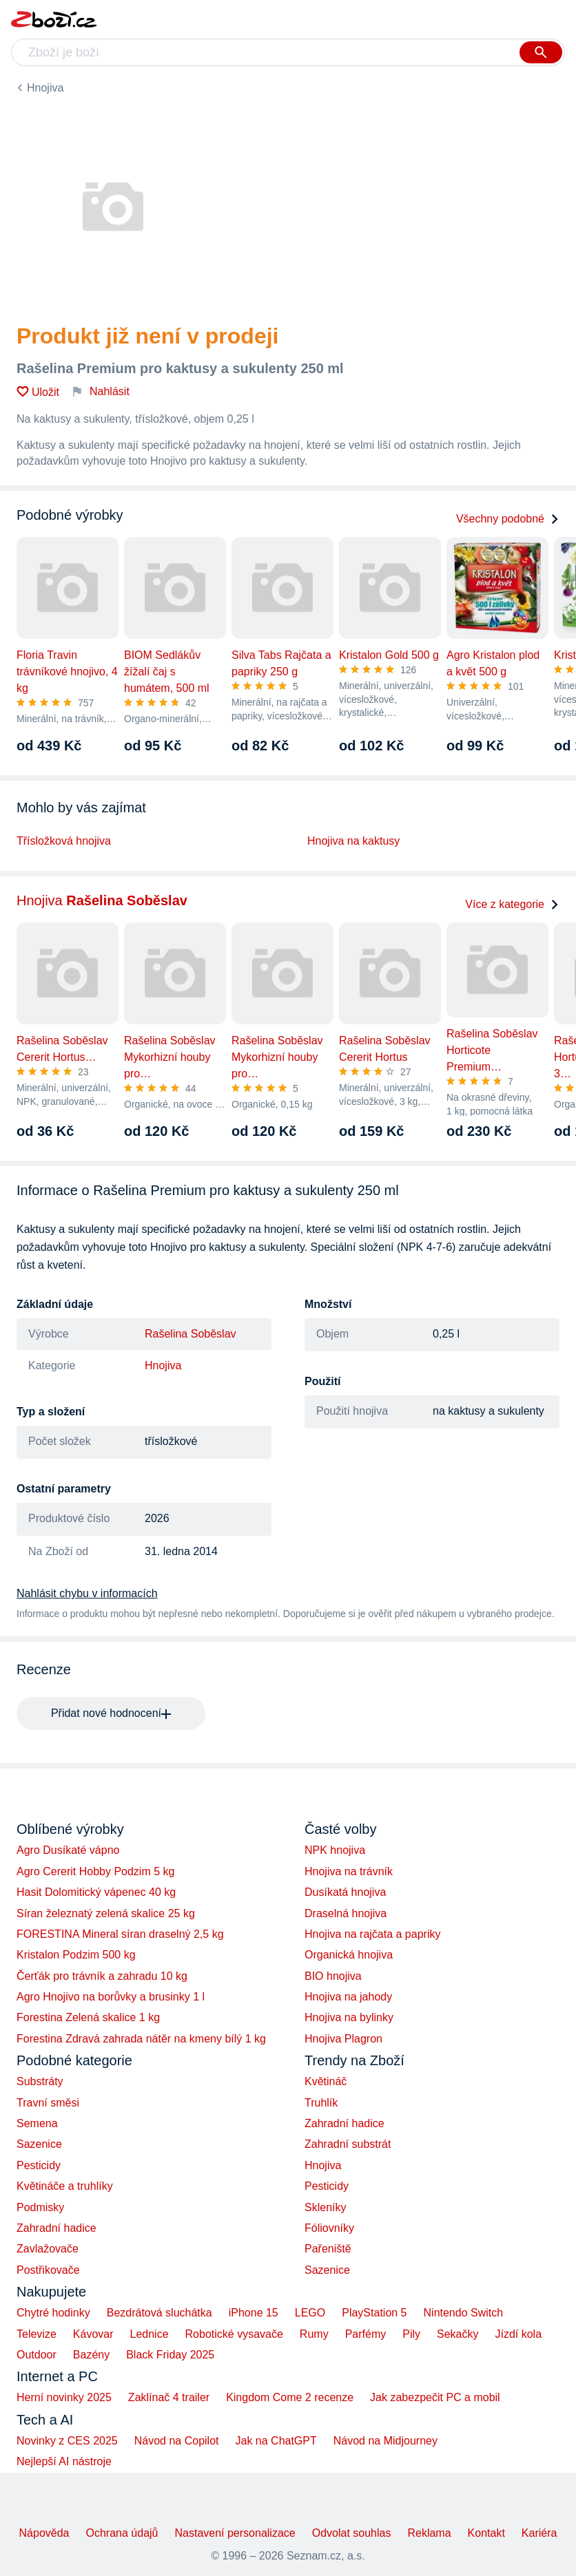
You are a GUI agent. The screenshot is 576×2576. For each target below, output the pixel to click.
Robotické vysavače (234, 2334)
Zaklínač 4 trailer (168, 2397)
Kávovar (93, 2334)
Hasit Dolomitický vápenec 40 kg (96, 1892)
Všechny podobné (507, 519)
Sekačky (457, 2334)
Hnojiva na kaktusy (353, 841)
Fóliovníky (329, 2228)
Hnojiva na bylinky (349, 2017)
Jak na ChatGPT (275, 2441)
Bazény (91, 2355)
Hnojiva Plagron (343, 2039)
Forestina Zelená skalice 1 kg (88, 2017)
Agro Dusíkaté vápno (68, 1850)
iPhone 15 (253, 2313)
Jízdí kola (518, 2334)
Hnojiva (45, 88)
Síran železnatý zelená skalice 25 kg (106, 1913)
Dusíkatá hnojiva (345, 1892)
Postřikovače (48, 2270)
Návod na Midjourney (385, 2441)
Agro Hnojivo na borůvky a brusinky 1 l (111, 1997)
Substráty (40, 2081)
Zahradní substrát (348, 2144)
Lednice (149, 2334)
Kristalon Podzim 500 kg (76, 1955)
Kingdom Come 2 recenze (289, 2397)
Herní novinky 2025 (64, 2397)
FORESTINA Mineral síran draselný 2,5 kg (120, 1934)
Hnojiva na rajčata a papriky (372, 1934)
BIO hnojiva (333, 1976)
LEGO (310, 2313)
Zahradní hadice (56, 2228)
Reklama (429, 2533)
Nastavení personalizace (234, 2533)
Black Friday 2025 (170, 2355)
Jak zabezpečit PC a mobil (435, 2397)
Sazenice (39, 2144)
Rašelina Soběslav (190, 1334)
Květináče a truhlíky (65, 2186)
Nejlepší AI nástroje (64, 2461)
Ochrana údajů (122, 2533)
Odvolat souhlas (351, 2533)
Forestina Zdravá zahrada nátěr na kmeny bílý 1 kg (141, 2039)
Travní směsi (48, 2103)
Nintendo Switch (464, 2313)
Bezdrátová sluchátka (159, 2313)
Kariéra (539, 2533)
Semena (37, 2123)
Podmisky (40, 2207)
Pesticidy (39, 2165)
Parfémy (366, 2334)
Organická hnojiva (349, 1955)
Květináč (326, 2081)
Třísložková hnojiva (64, 841)
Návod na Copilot (176, 2441)
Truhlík (321, 2103)
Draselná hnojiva (346, 1913)
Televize (36, 2334)
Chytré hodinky (53, 2313)
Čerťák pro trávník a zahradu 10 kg (102, 1976)
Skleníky (325, 2207)
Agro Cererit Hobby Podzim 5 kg (95, 1871)
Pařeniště (328, 2249)
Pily (411, 2334)
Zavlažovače (48, 2249)
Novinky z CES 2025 (67, 2441)
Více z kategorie (512, 904)
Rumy (314, 2334)
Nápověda (44, 2533)
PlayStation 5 (374, 2313)
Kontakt (486, 2533)
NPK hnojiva (335, 1850)
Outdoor (36, 2355)
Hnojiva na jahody (348, 1997)
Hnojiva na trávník (349, 1871)
